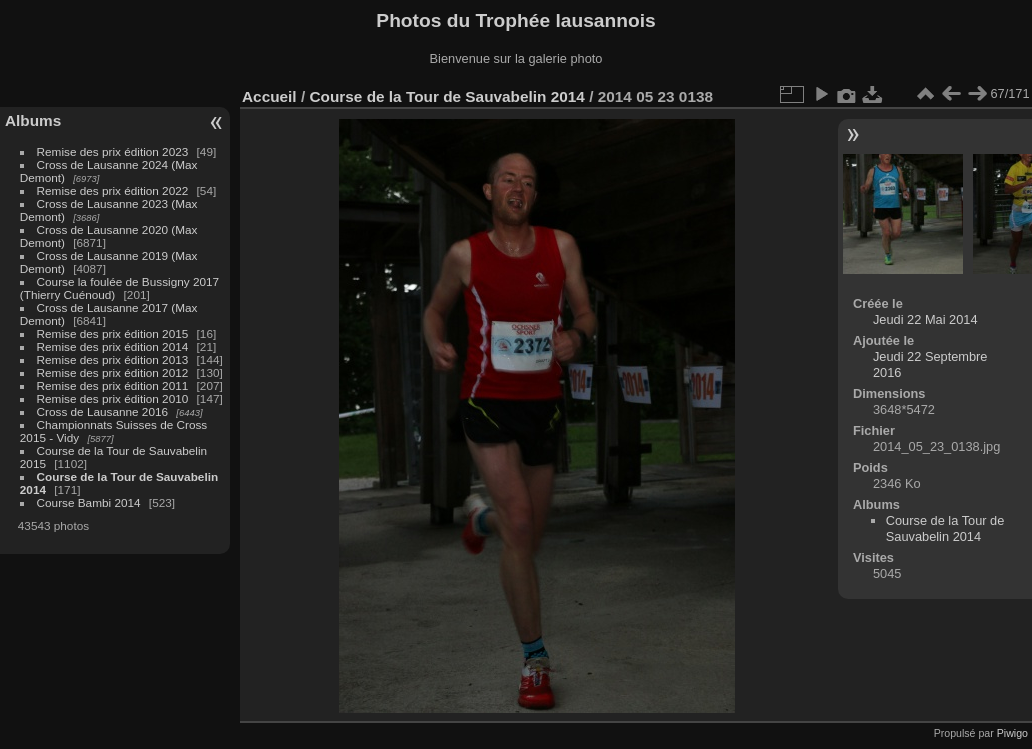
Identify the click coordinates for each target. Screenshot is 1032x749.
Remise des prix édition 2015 (113, 333)
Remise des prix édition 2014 (113, 346)
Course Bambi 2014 (89, 502)
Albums (33, 120)
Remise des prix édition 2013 (113, 359)
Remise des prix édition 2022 (113, 190)
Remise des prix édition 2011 (113, 385)
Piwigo (1012, 733)
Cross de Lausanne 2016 (102, 411)
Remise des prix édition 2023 (113, 151)
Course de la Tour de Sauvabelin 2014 (446, 96)
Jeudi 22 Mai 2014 (925, 319)
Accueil (269, 96)
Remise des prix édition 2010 (113, 398)
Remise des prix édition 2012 (113, 372)
